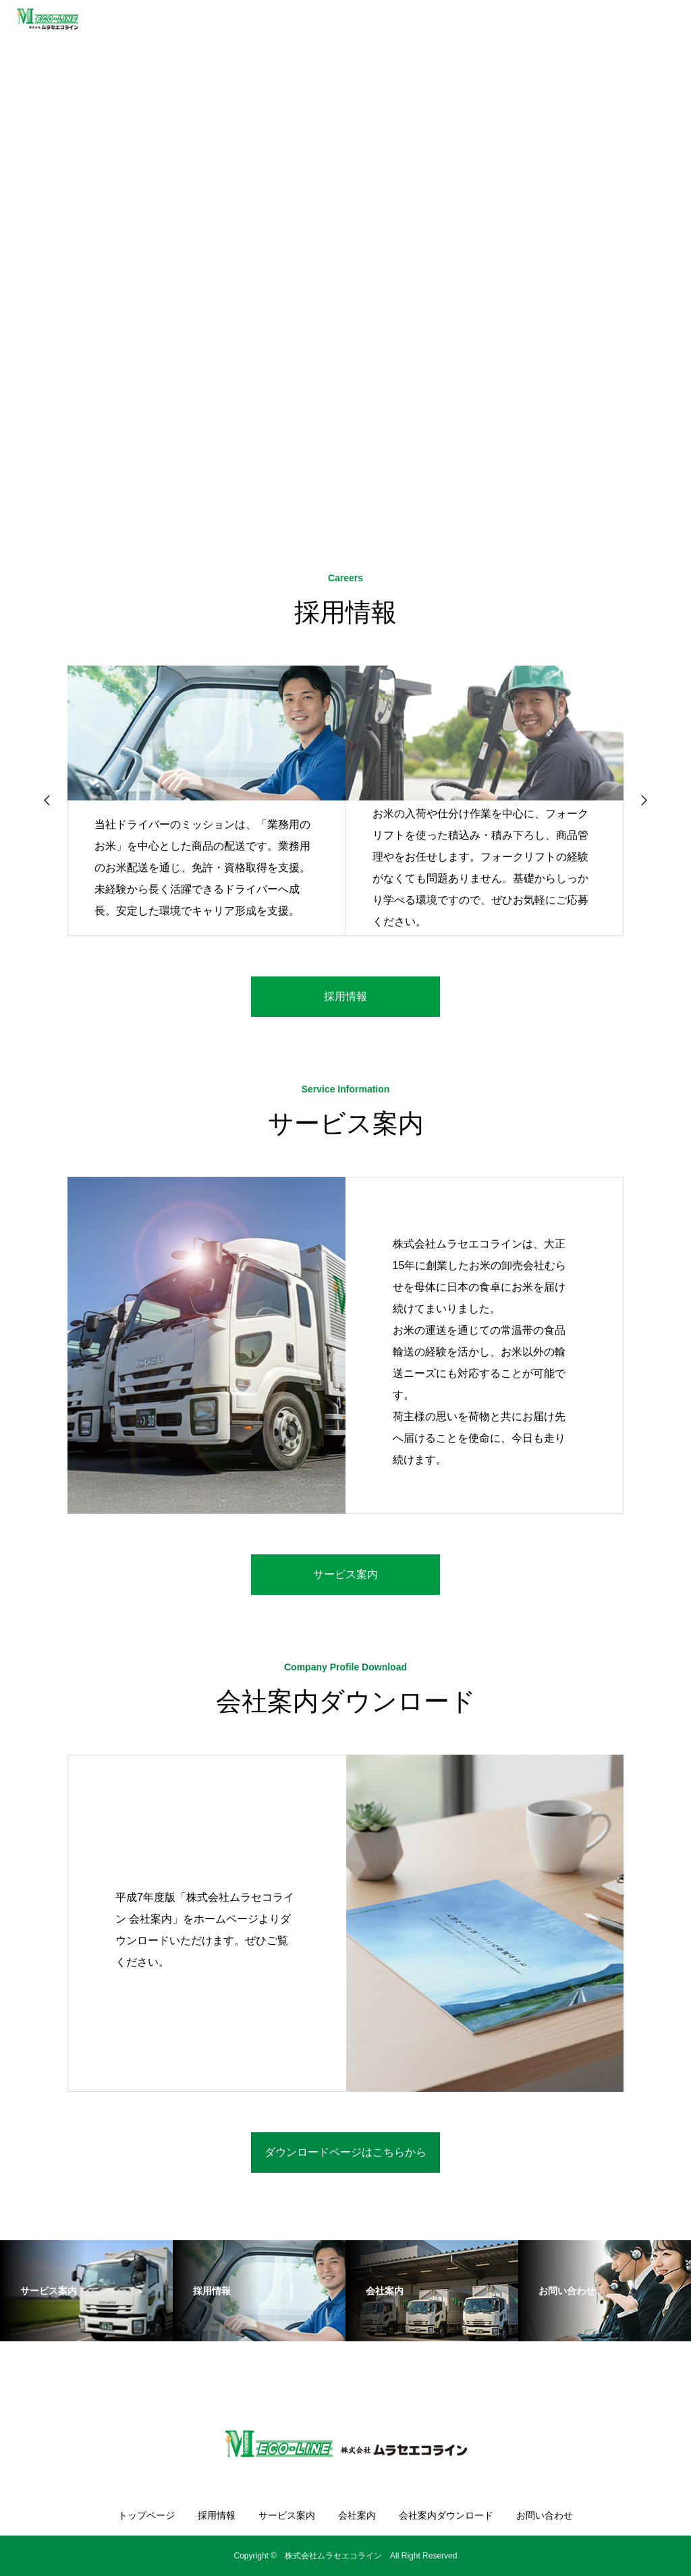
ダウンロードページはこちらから (345, 2152)
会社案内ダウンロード (446, 2515)
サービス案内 (345, 1574)
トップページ (146, 2515)
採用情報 (345, 996)
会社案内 (357, 2515)
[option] (345, 253)
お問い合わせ (544, 2515)
